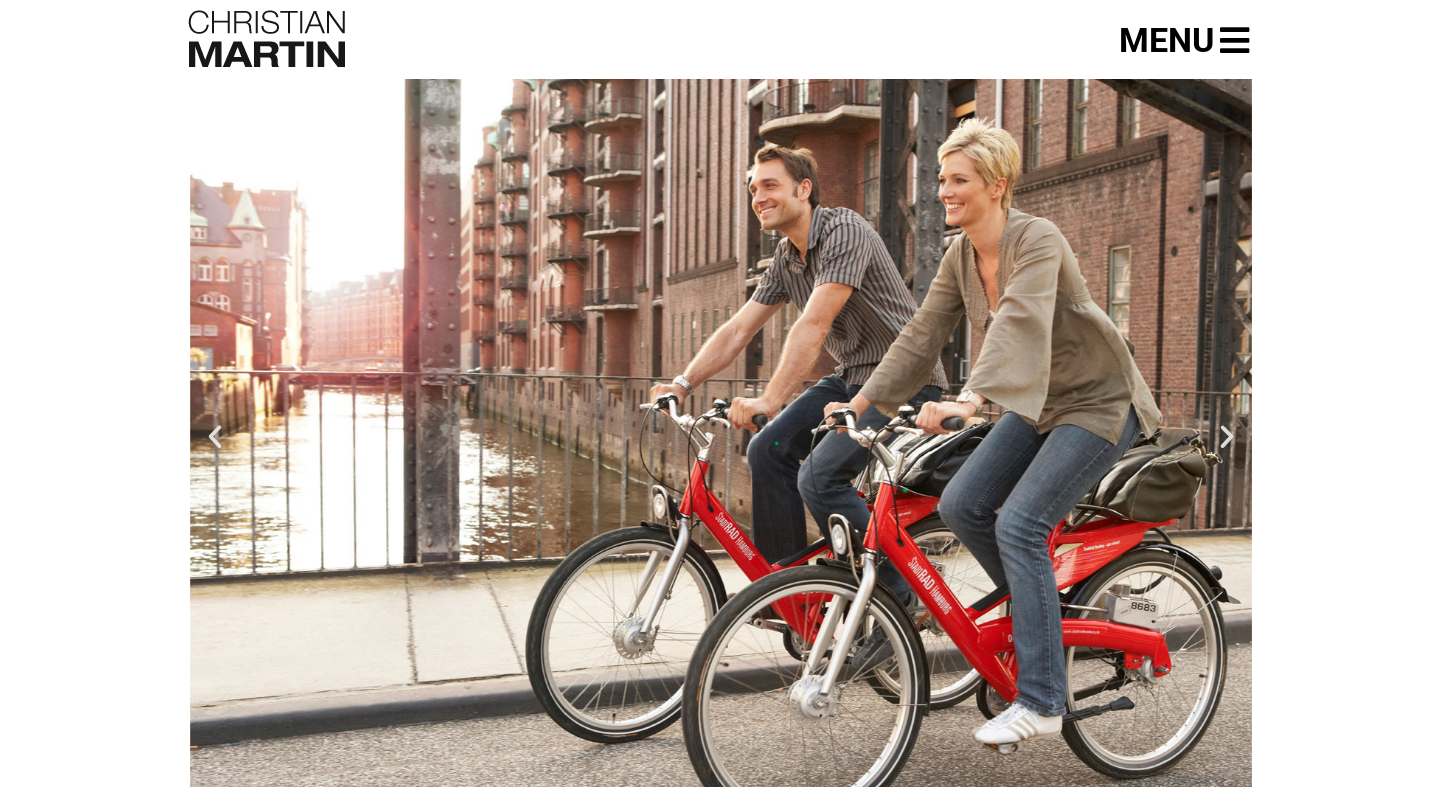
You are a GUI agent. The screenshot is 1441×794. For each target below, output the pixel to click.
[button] (215, 437)
